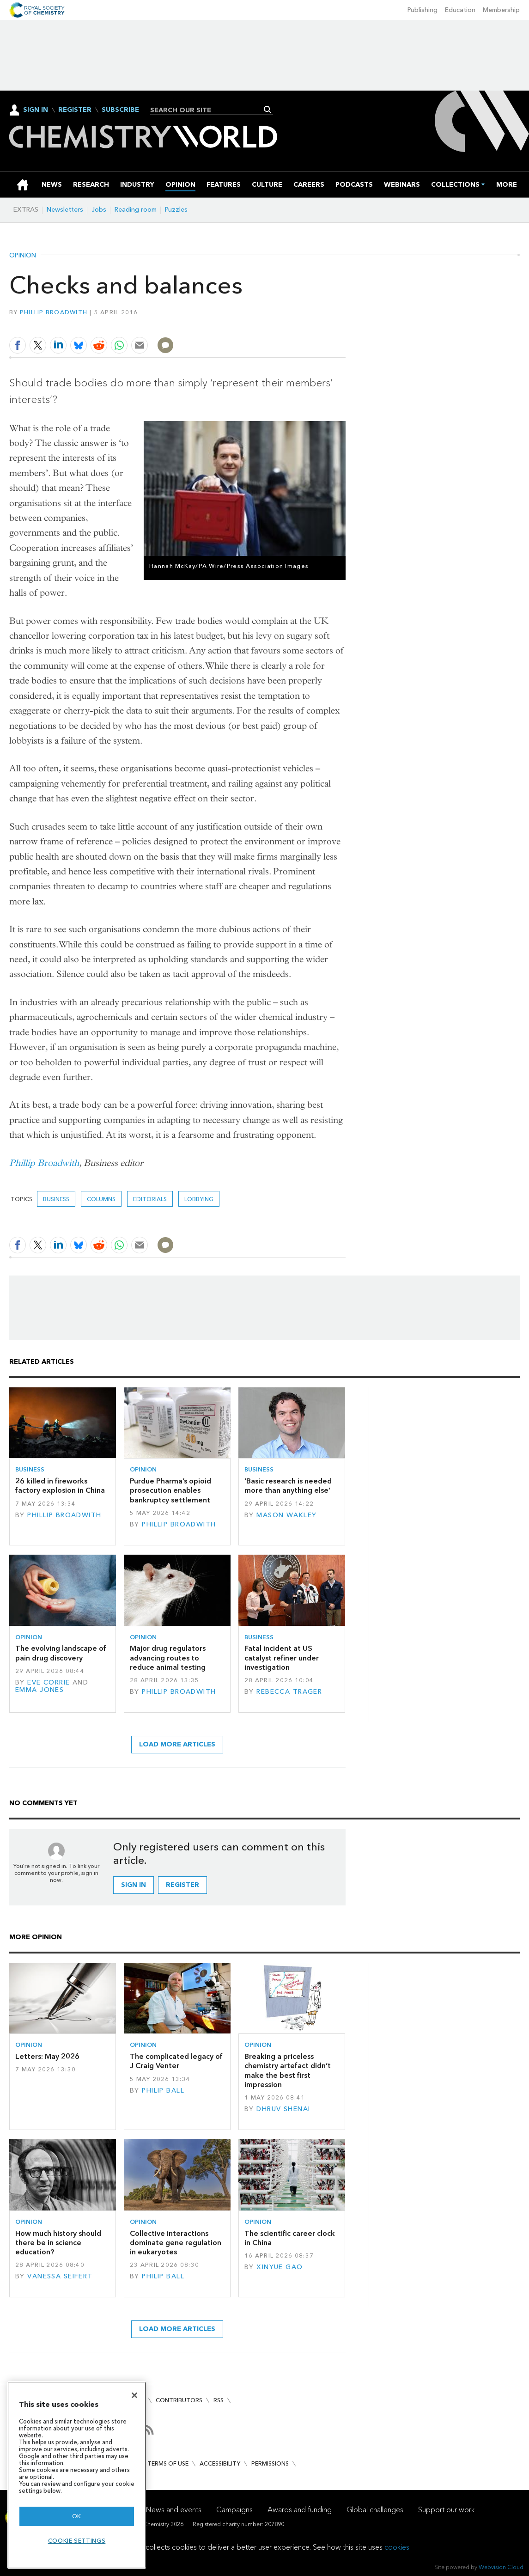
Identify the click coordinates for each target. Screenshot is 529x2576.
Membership (501, 10)
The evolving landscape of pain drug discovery (60, 1653)
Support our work (446, 2509)
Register (74, 110)
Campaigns (234, 2509)
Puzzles (176, 210)
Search (267, 109)
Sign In (35, 110)
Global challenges (375, 2509)
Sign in (133, 1885)
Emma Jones (39, 1690)
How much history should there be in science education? (58, 2243)
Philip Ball (163, 2090)
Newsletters (65, 210)
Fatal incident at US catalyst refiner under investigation (281, 1658)
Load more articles (177, 1744)
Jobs (98, 210)
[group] (506, 184)
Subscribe (120, 110)
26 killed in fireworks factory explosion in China (60, 1486)
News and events (173, 2509)
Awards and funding (300, 2509)
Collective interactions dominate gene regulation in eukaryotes (175, 2243)
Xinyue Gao (279, 2267)
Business (56, 1199)
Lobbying (198, 1199)
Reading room (136, 210)
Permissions (270, 2463)
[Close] (134, 2395)
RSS (218, 2400)
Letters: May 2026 (47, 2056)
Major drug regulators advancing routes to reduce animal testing (168, 1658)
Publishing (422, 10)
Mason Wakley (286, 1515)
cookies (396, 2547)
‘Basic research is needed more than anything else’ (288, 1486)
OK (76, 2516)
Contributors (179, 2400)
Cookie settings (77, 2540)
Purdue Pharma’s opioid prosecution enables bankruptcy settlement (170, 1490)
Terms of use (167, 2463)
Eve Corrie (48, 1682)
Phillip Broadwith (54, 312)
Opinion (22, 255)
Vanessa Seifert (59, 2276)
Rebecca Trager (289, 1692)
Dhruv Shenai (283, 2109)
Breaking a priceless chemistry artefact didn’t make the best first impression (287, 2070)
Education (460, 10)
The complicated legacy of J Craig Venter (176, 2061)
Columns (101, 1199)
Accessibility (220, 2463)
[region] (76, 2475)
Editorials (150, 1199)
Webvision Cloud (501, 2567)
